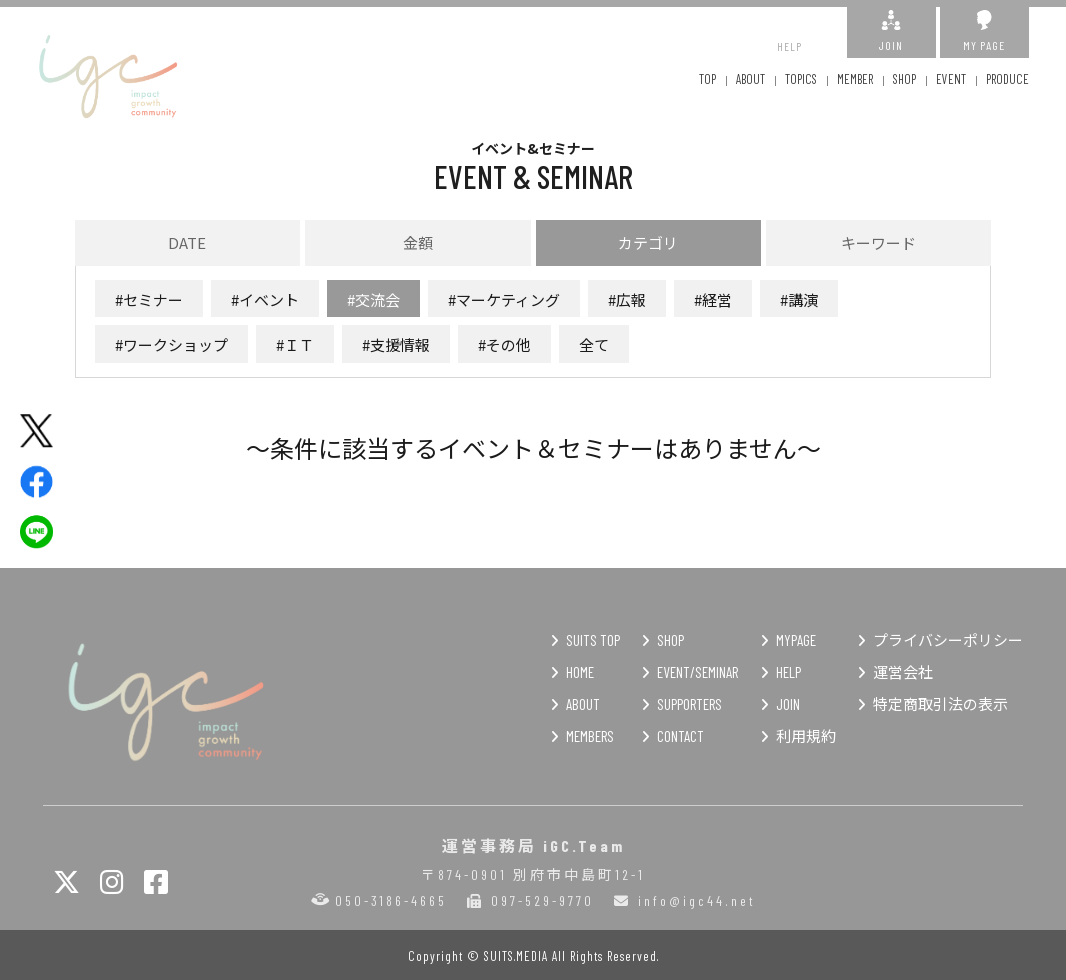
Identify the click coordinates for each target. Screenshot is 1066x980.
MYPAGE (796, 640)
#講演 (799, 299)
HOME (580, 672)
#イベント (265, 299)
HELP (789, 31)
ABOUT (750, 79)
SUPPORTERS (689, 704)
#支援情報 (396, 344)
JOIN (891, 31)
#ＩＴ (295, 344)
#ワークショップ (171, 344)
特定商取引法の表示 (940, 704)
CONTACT (680, 736)
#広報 (627, 299)
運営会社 (903, 672)
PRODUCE (1007, 79)
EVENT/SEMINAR (697, 672)
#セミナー (149, 299)
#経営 (713, 299)
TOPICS (801, 79)
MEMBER (855, 79)
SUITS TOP (593, 640)
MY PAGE (984, 31)
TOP (707, 79)
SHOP (904, 79)
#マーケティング (504, 299)
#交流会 (373, 299)
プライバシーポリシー (948, 640)
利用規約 (806, 736)
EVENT (951, 79)
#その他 (504, 344)
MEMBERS (590, 736)
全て (594, 344)
